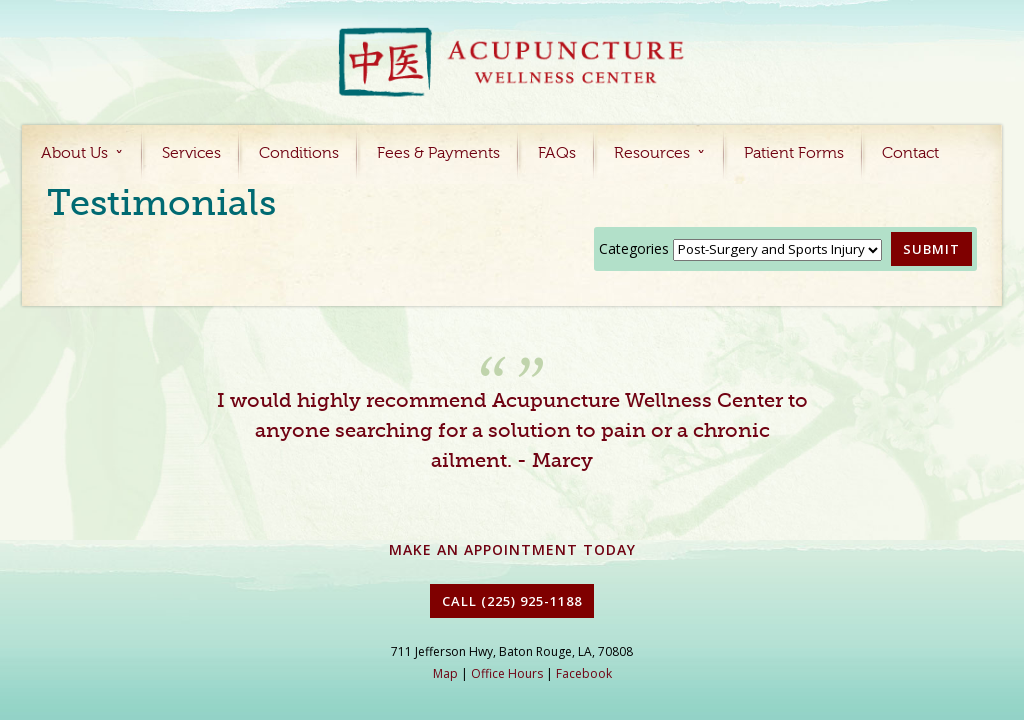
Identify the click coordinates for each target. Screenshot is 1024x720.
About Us (74, 154)
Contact (910, 154)
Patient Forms (794, 154)
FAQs (557, 154)
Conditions (299, 154)
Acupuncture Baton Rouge (512, 63)
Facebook (584, 673)
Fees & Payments (438, 154)
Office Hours (507, 673)
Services (191, 154)
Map (445, 673)
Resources (652, 154)
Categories (634, 248)
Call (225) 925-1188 (512, 601)
